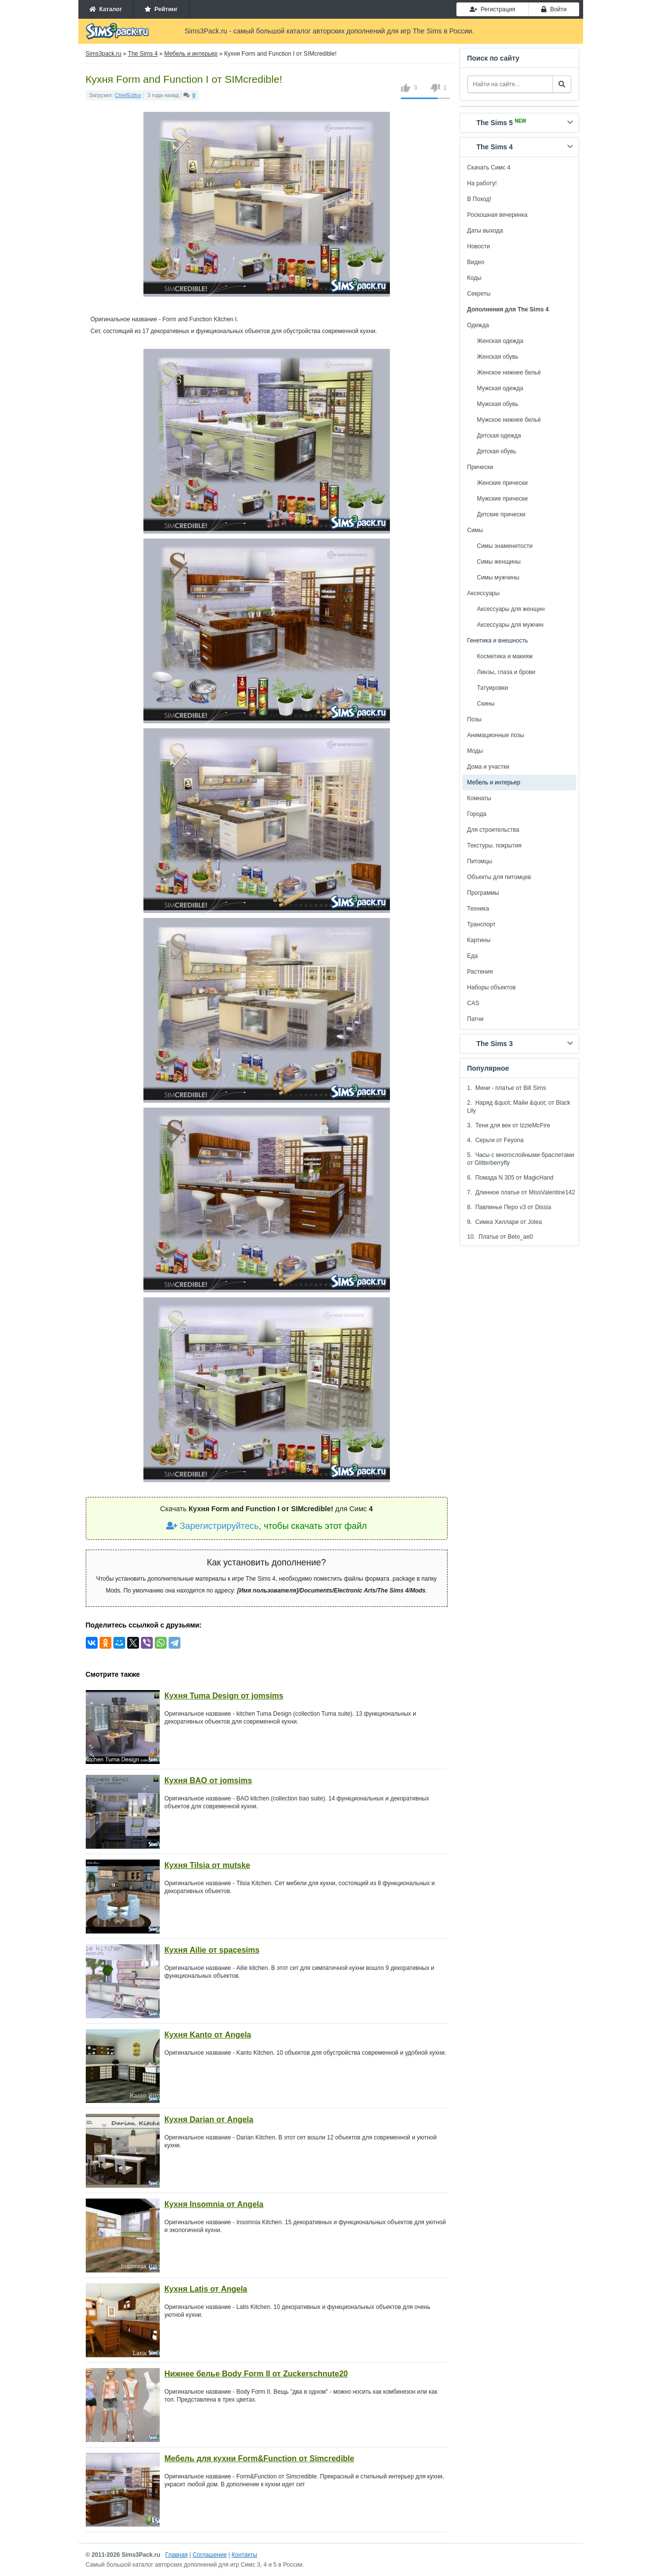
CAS (473, 1003)
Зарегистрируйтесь (212, 1526)
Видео (476, 262)
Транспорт (481, 924)
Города (477, 814)
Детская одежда (499, 435)
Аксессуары (483, 593)
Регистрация (492, 9)
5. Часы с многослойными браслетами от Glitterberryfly (521, 1159)
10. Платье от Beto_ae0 (500, 1236)
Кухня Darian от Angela (209, 2119)
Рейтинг (161, 9)
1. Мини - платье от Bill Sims (506, 1088)
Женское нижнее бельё (509, 372)
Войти (553, 9)
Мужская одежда (500, 388)
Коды (474, 277)
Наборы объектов (491, 987)
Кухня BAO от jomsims (208, 1780)
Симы (475, 530)
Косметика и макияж (505, 656)
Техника (478, 908)
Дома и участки (488, 766)
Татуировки (492, 687)
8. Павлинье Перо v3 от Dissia (509, 1207)
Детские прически (501, 514)
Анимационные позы (495, 735)
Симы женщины (499, 561)
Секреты (479, 293)
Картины (479, 940)
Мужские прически (502, 498)
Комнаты (479, 798)
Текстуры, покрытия (494, 845)
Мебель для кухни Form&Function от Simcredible (259, 2458)
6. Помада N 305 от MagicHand (510, 1177)
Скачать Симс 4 (489, 167)
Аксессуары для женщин (511, 609)
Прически (480, 467)
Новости (478, 246)
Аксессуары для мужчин (510, 624)
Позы (474, 719)
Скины (486, 703)
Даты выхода (485, 230)
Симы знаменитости (505, 545)
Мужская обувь (498, 404)
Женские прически (502, 482)
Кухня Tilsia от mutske (207, 1865)
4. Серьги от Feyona (495, 1140)
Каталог (105, 9)
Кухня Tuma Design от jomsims (224, 1696)
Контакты (244, 2554)
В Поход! (479, 199)
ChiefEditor (128, 95)
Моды (475, 750)
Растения (480, 971)
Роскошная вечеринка (497, 214)
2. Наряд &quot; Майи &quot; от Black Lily (519, 1106)
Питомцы (479, 861)
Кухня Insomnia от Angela (214, 2204)
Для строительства (493, 829)
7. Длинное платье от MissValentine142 (521, 1192)
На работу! (482, 183)
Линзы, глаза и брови (506, 672)
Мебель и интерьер (494, 782)
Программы (483, 892)
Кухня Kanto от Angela (208, 2035)
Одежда (478, 325)
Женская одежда (500, 341)
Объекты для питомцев (499, 877)
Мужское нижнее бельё (509, 419)
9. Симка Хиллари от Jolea (504, 1222)
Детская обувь (497, 451)
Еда (472, 955)
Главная (176, 2554)
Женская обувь (498, 356)
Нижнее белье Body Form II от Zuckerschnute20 (256, 2374)
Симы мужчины (498, 577)
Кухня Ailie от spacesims (212, 1950)
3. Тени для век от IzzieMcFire (509, 1125)
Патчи (475, 1019)
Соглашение (210, 2554)
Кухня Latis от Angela (206, 2289)
